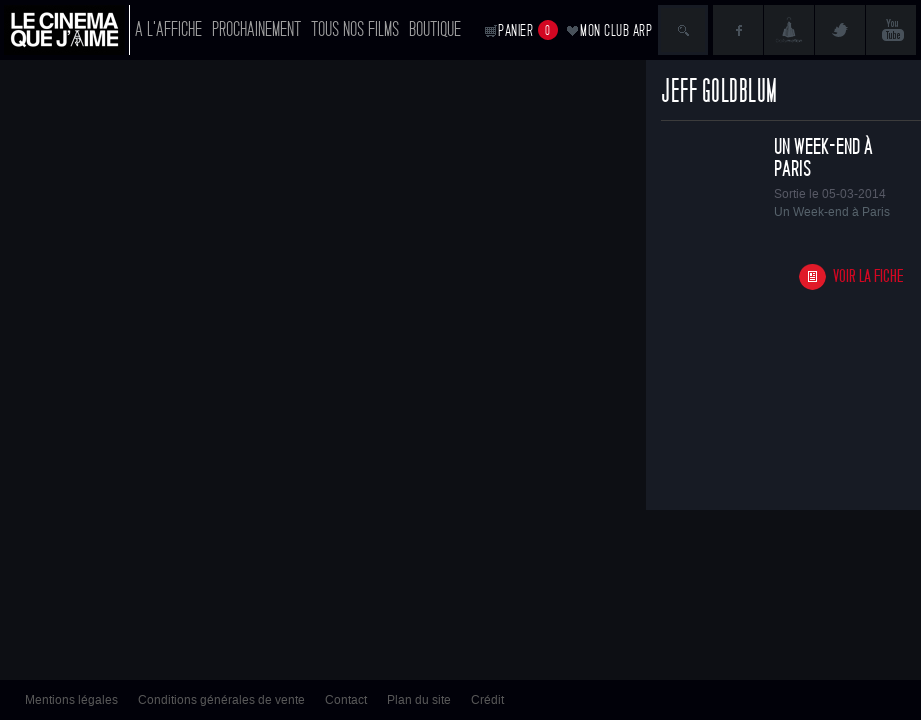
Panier (528, 30)
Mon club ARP (616, 30)
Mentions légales (71, 700)
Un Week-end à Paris (823, 158)
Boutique (435, 29)
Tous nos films (355, 29)
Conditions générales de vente (221, 700)
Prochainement (256, 29)
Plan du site (419, 700)
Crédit (487, 700)
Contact (346, 700)
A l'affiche (168, 29)
